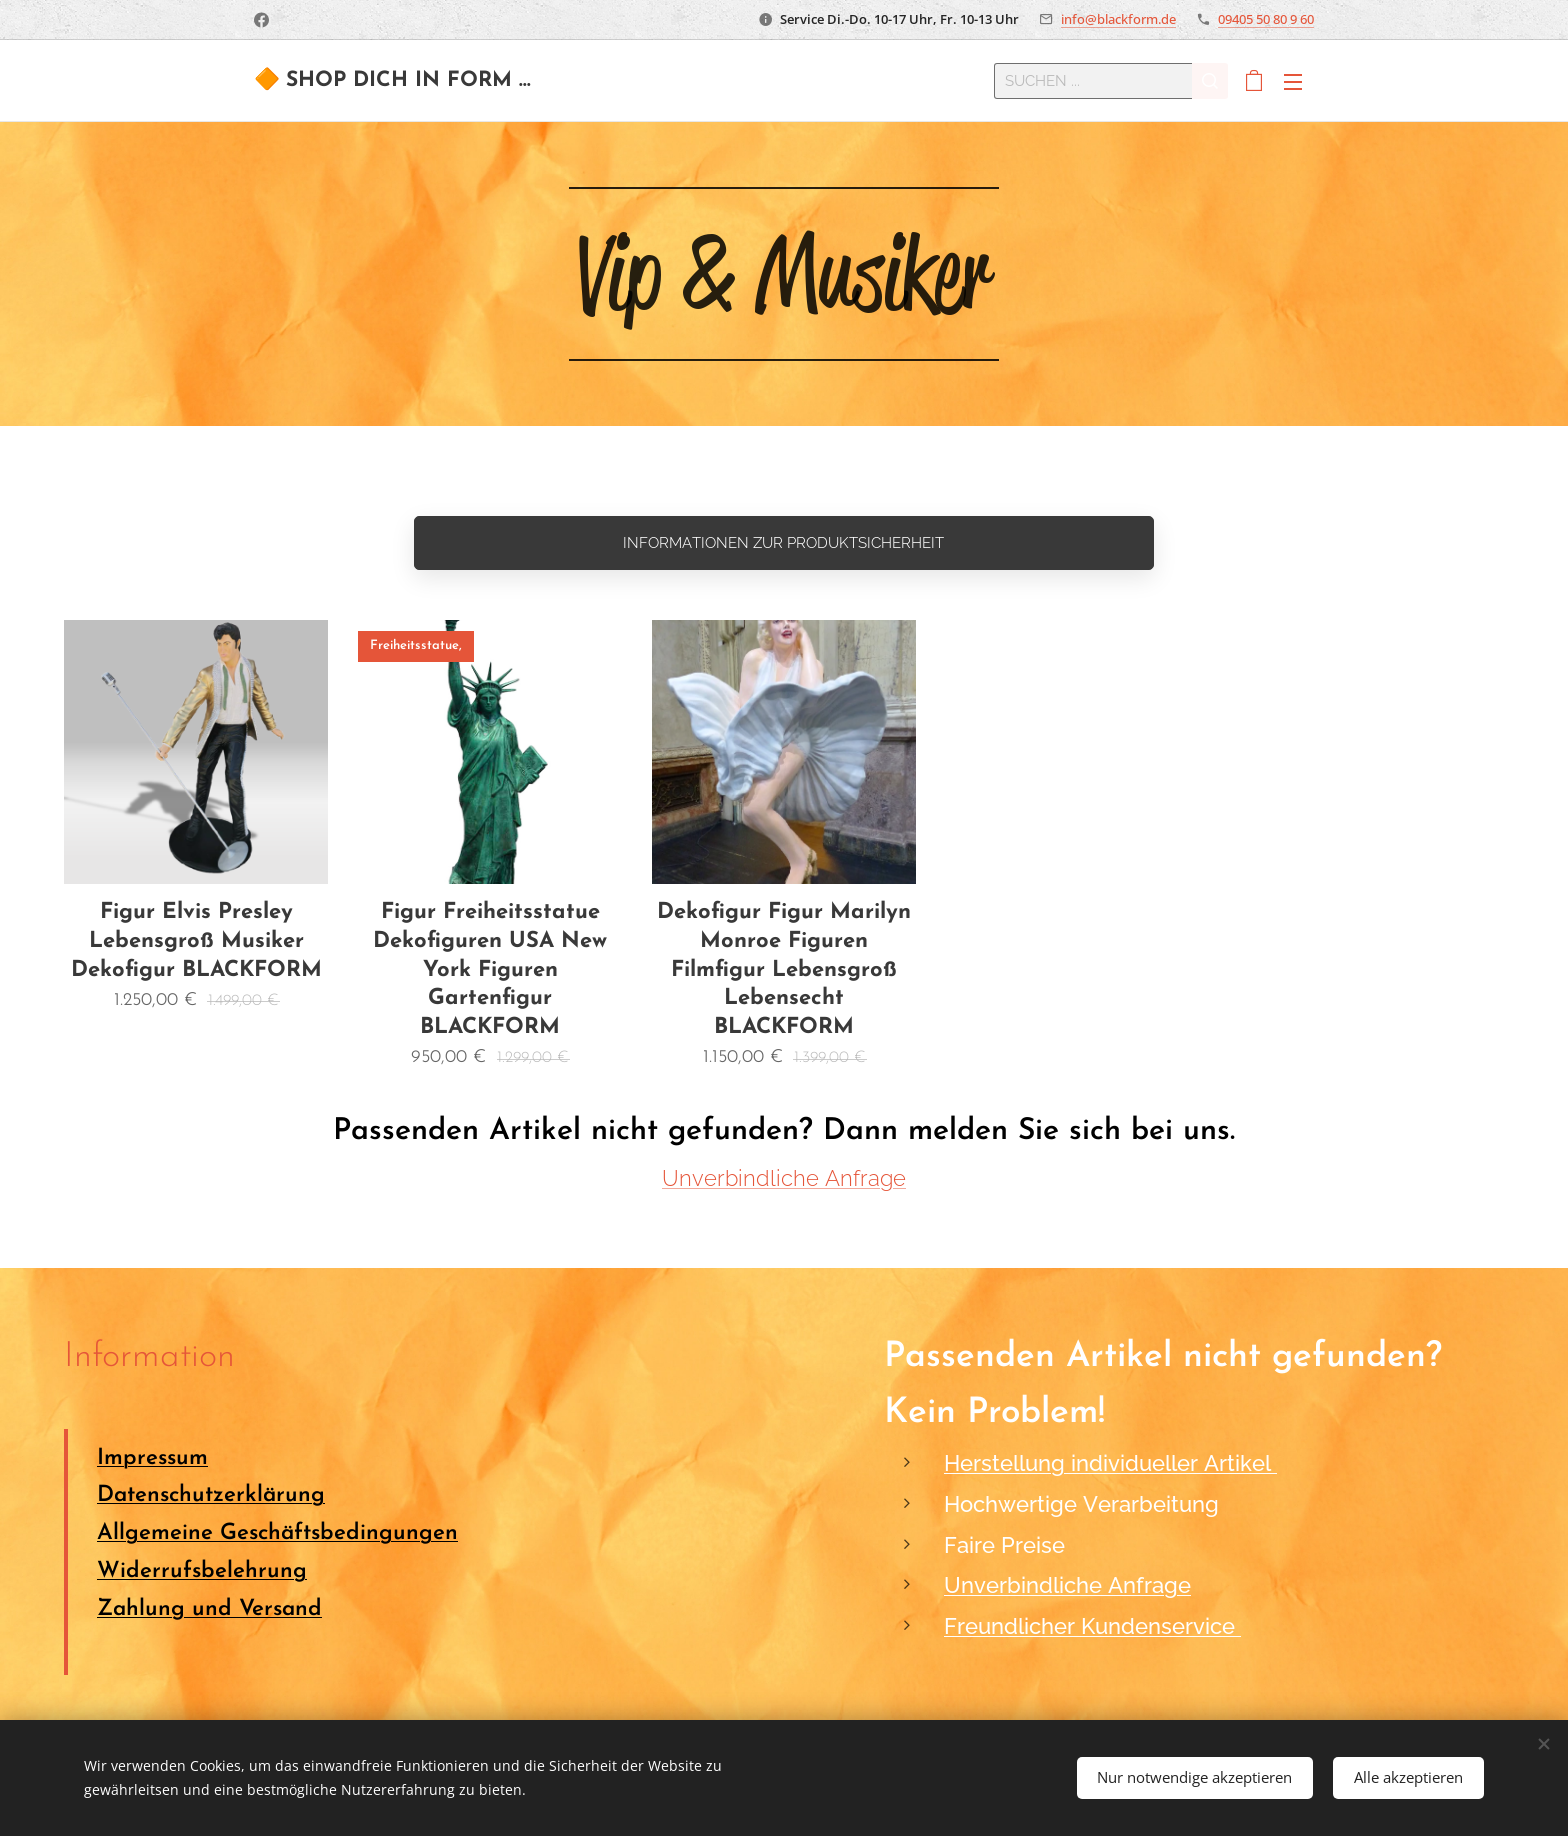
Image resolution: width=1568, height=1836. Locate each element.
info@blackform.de (1118, 19)
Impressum (152, 1458)
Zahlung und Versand (209, 1609)
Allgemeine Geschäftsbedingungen (277, 1534)
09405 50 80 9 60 (1266, 19)
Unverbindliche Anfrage (784, 1178)
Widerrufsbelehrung (202, 1571)
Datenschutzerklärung (211, 1496)
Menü (1293, 82)
